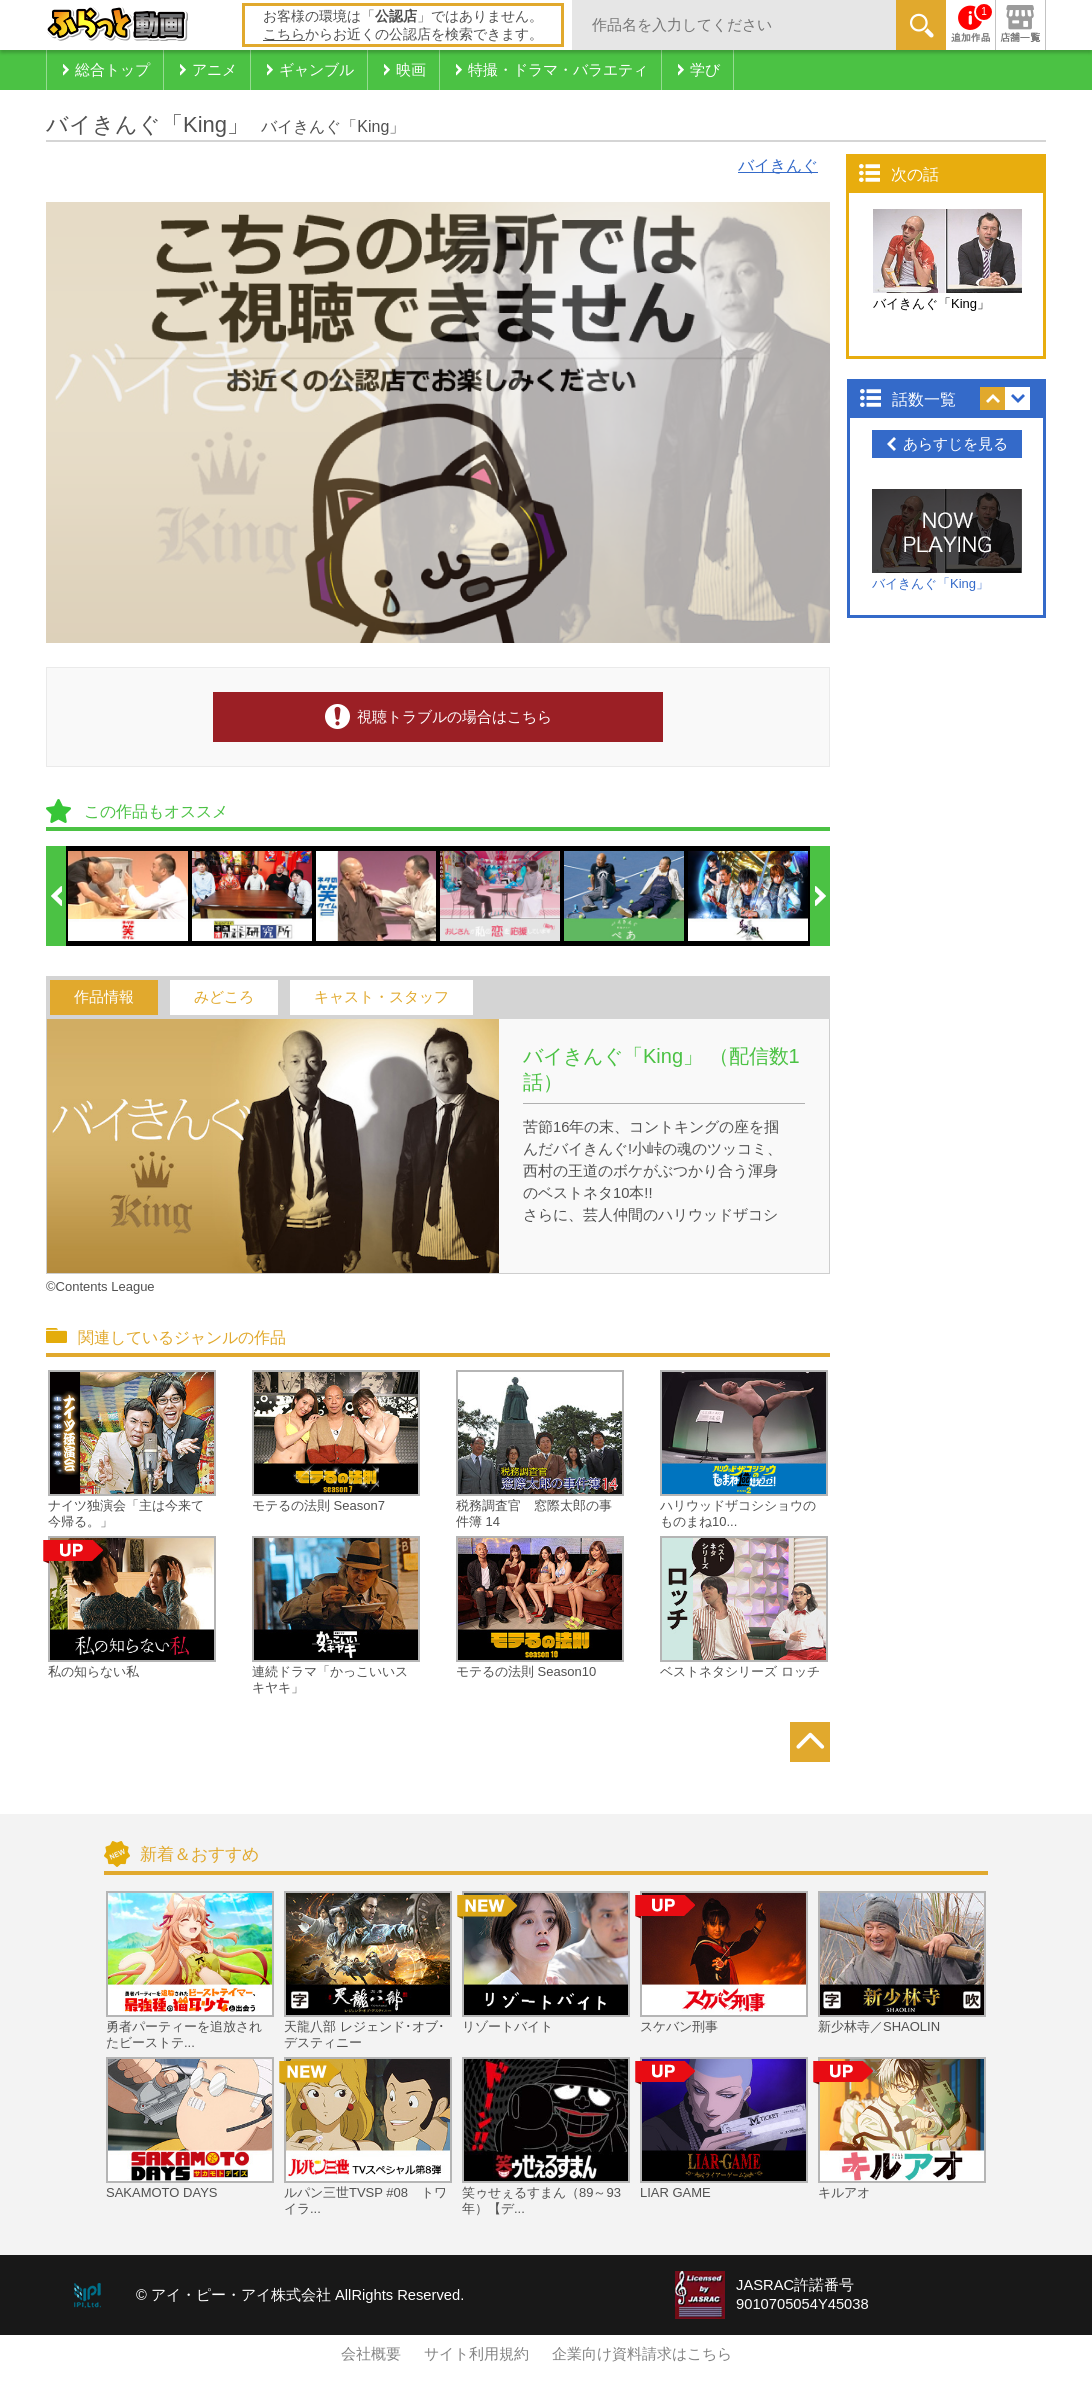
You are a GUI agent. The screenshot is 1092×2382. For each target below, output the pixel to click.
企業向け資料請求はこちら (642, 2354)
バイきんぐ (778, 165)
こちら (284, 34)
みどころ (224, 997)
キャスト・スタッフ (381, 997)
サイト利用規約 (476, 2354)
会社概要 (371, 2354)
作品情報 (104, 997)
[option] (129, 896)
